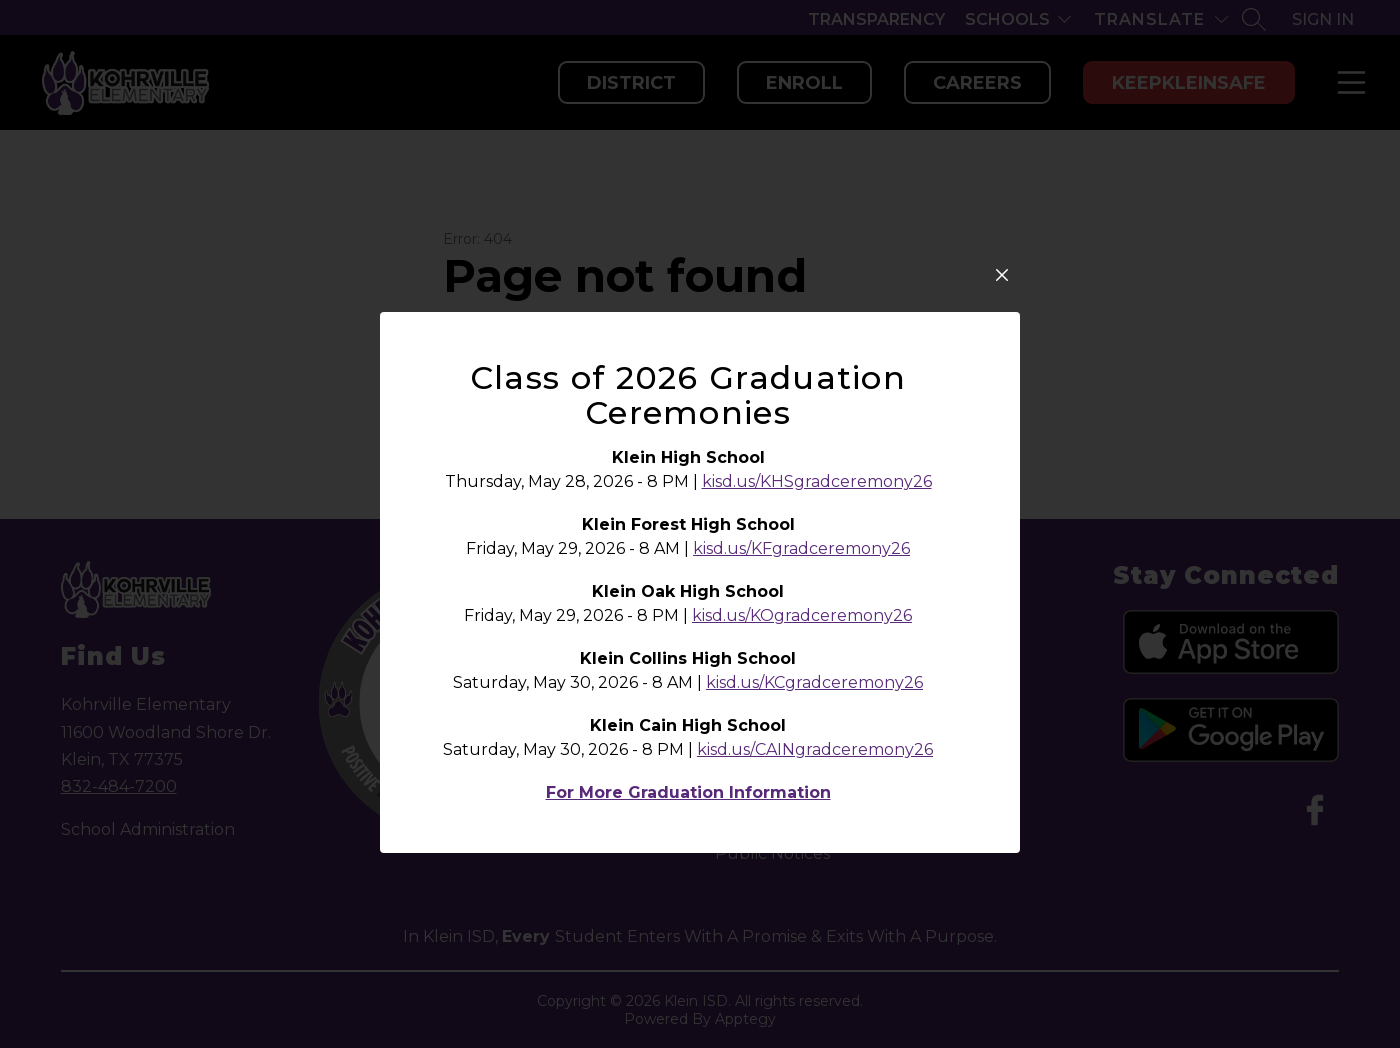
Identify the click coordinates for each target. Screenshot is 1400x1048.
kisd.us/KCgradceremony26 (814, 682)
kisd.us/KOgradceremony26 (802, 615)
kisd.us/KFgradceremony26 (801, 548)
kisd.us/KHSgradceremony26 (817, 481)
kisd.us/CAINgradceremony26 (815, 749)
